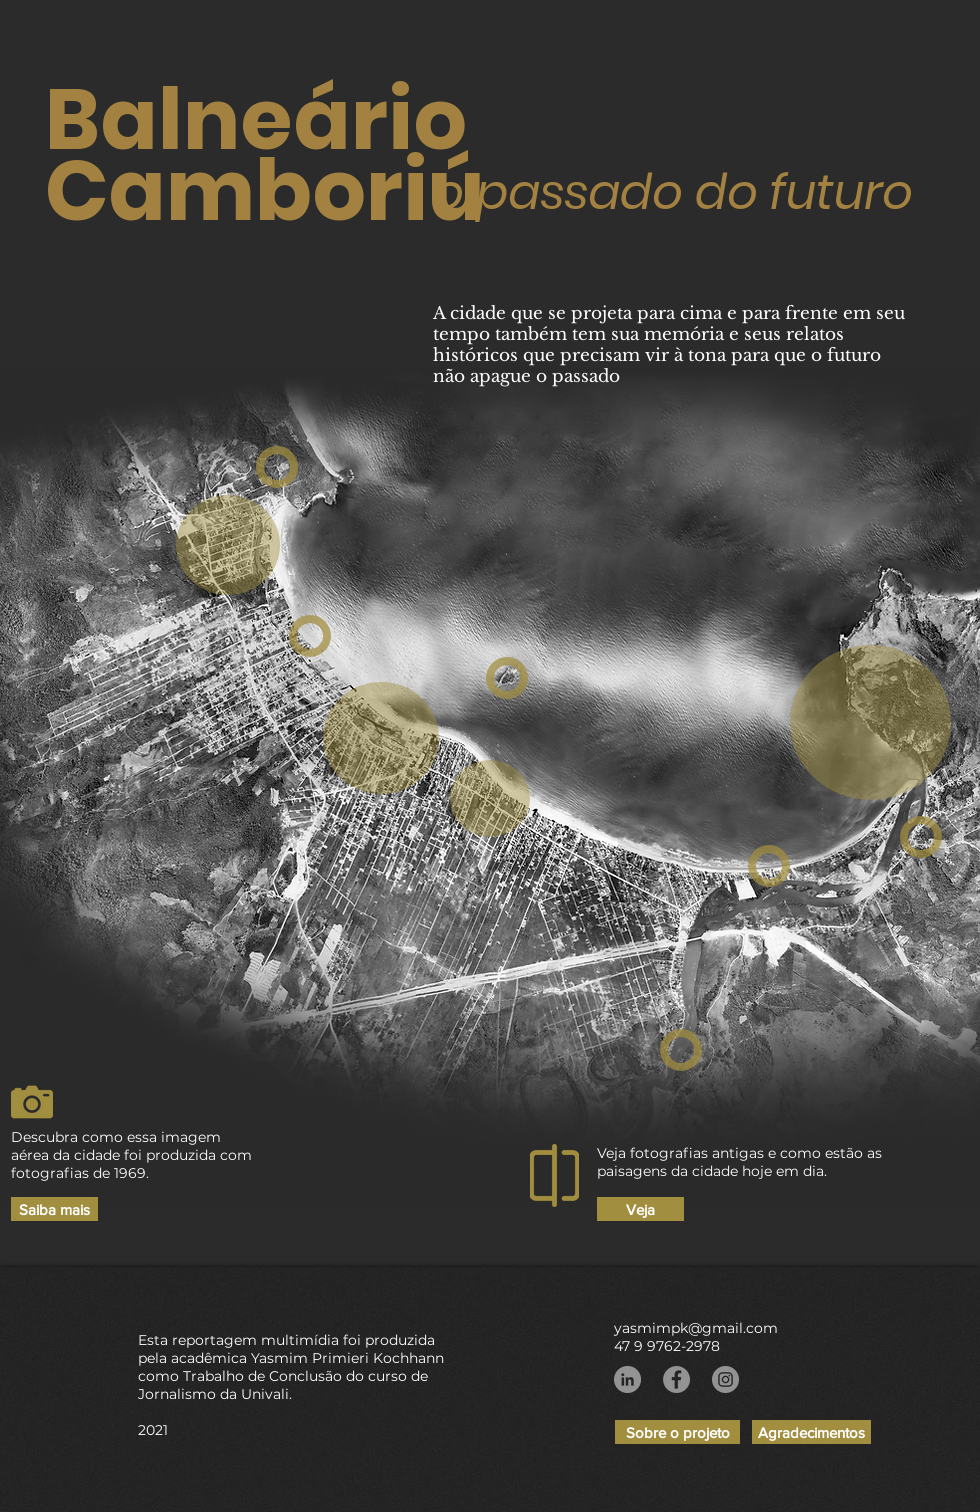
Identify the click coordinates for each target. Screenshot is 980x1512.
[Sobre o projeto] (677, 1432)
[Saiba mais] (54, 1209)
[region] (228, 545)
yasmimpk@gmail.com (696, 1328)
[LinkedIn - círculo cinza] (627, 1379)
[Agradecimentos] (811, 1432)
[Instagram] (725, 1379)
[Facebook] (676, 1379)
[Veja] (640, 1209)
